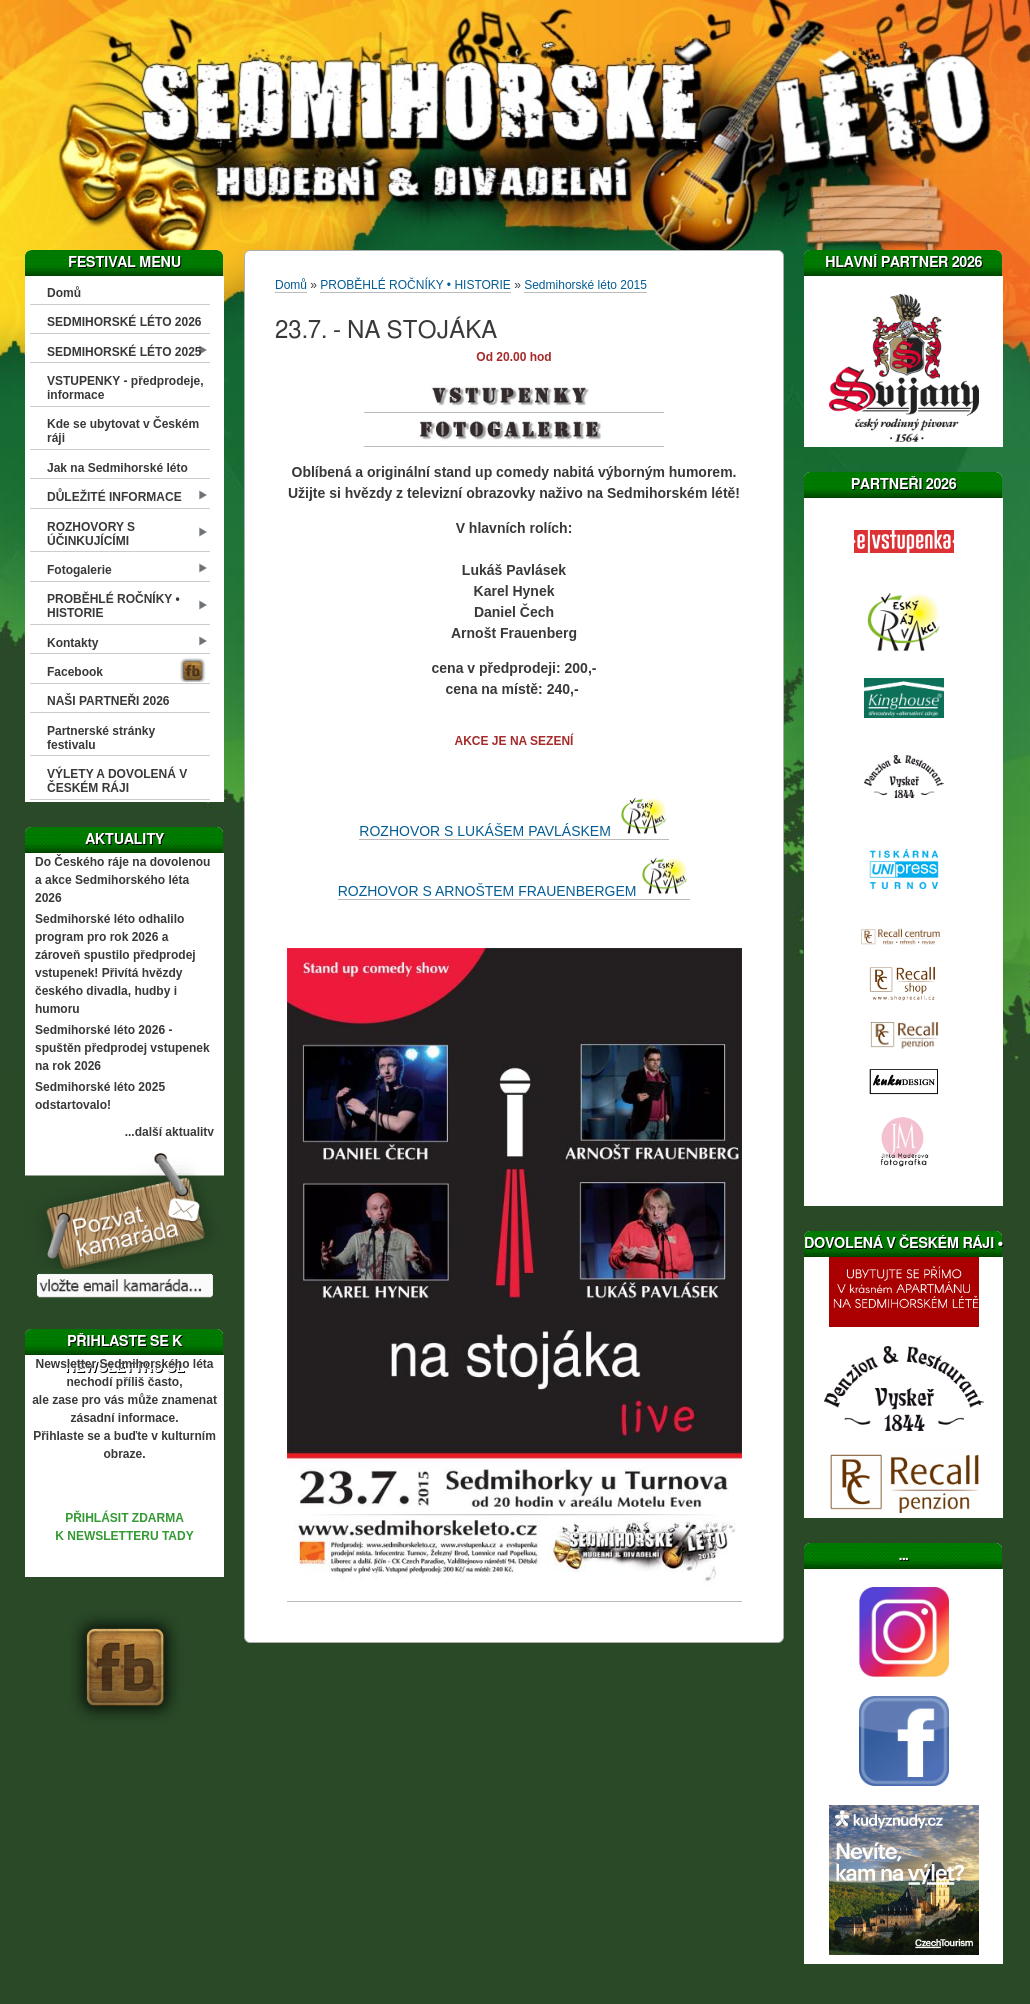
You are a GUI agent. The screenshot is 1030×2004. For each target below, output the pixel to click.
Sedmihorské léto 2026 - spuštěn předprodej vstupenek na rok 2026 (122, 1048)
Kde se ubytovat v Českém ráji (123, 431)
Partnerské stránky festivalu (101, 738)
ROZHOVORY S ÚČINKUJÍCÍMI (91, 534)
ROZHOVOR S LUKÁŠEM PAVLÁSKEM (513, 831)
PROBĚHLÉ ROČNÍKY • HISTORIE (113, 606)
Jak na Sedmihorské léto (117, 468)
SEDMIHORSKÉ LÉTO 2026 (124, 322)
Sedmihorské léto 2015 (585, 285)
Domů (64, 293)
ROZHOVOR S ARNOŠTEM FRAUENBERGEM (514, 891)
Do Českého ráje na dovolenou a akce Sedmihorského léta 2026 (122, 880)
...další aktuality (169, 1132)
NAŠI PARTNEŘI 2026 (108, 701)
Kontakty (72, 643)
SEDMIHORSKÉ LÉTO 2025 (124, 352)
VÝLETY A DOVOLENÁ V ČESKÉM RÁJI (117, 781)
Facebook (75, 672)
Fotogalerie (79, 570)
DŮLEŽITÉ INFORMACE (114, 497)
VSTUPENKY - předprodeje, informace (125, 388)
